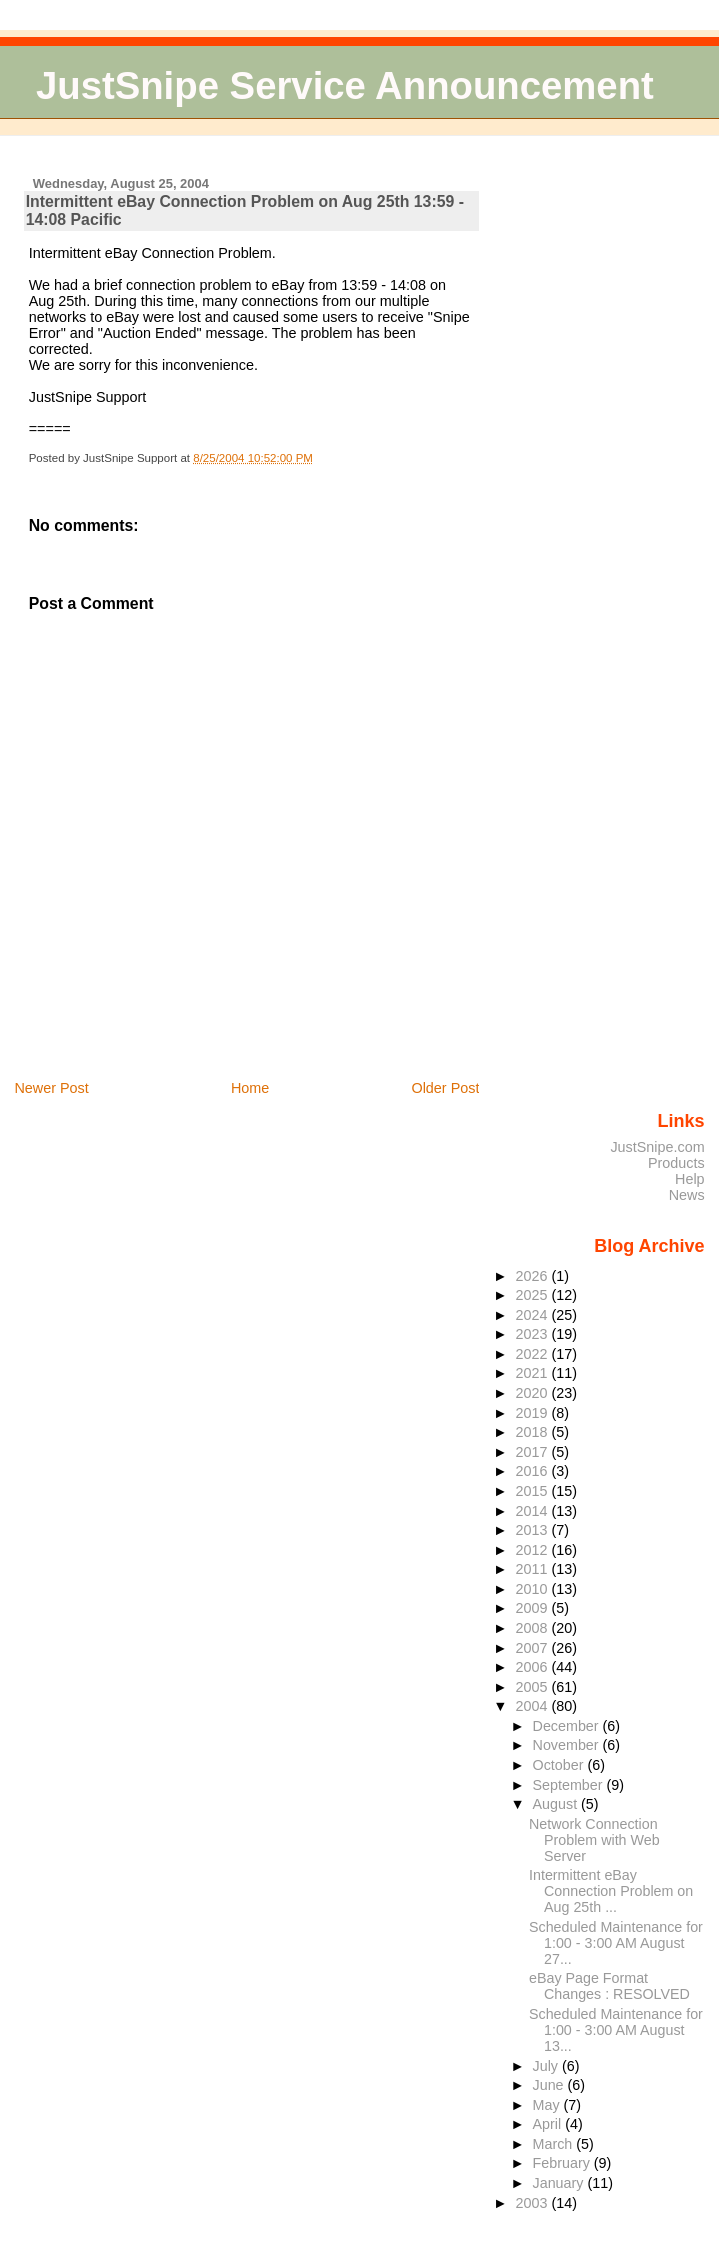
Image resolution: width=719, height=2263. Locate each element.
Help (690, 1179)
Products (676, 1163)
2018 (533, 1432)
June (550, 2085)
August (557, 1804)
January (560, 2183)
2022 (533, 1354)
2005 (533, 1687)
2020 (533, 1393)
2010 (533, 1589)
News (687, 1195)
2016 (533, 1471)
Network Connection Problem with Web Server (594, 1840)
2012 (533, 1550)
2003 (533, 2203)
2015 (533, 1491)
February (563, 2163)
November (568, 1745)
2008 (533, 1628)
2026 (533, 1276)
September (570, 1785)
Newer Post (51, 1088)
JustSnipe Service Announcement (345, 85)
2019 (533, 1413)
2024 (533, 1315)
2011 (533, 1569)
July (547, 2066)
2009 (533, 1608)
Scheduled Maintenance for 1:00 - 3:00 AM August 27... (616, 1943)
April (549, 2124)
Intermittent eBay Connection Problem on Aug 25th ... (611, 1891)
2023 (533, 1334)
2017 (533, 1452)
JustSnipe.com (657, 1147)
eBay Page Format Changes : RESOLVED (609, 1986)
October (560, 1765)
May (548, 2105)
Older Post (445, 1088)
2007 (533, 1648)
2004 (533, 1706)
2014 (533, 1511)
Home (250, 1088)
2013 (533, 1530)
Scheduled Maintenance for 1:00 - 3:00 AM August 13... (616, 2030)
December (568, 1726)
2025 (533, 1295)
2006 (533, 1667)
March (555, 2144)
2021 (533, 1373)
